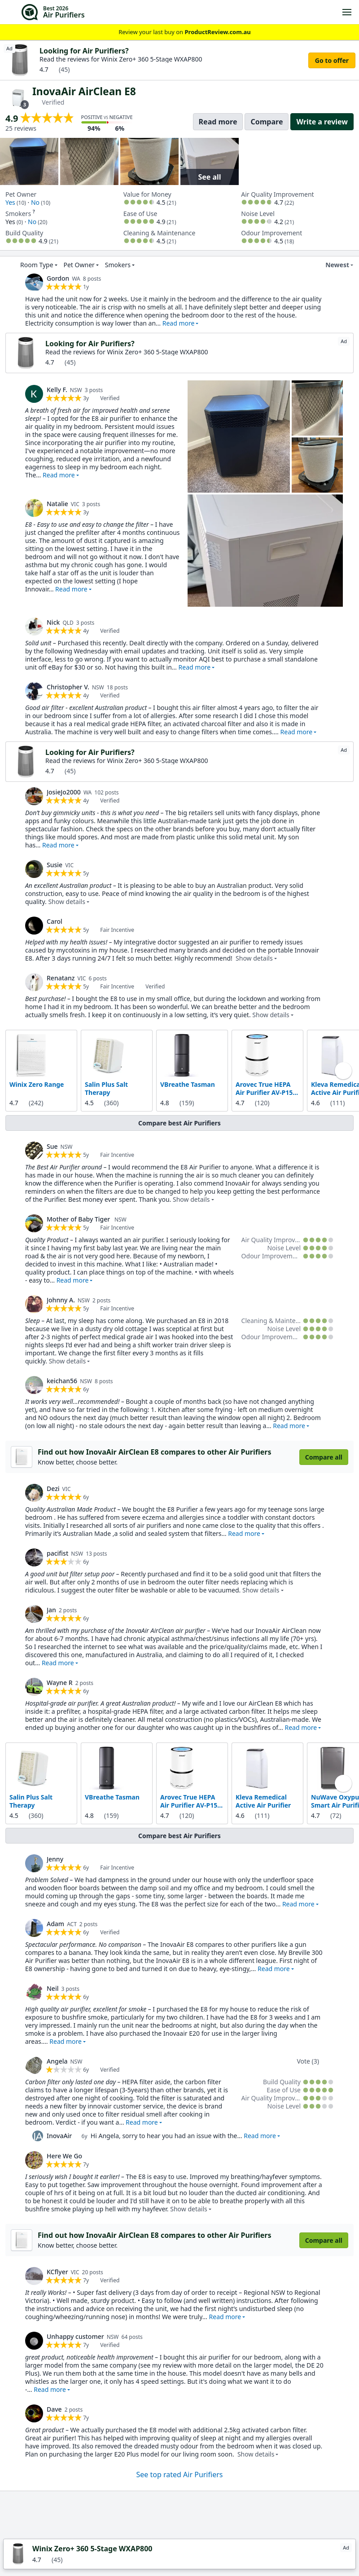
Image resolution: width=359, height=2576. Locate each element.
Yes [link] (10, 202)
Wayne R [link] (60, 1682)
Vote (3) (308, 2061)
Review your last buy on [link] (179, 32)
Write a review (322, 122)
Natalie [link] (57, 503)
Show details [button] (66, 901)
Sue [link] (52, 1146)
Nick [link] (53, 622)
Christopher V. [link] (68, 687)
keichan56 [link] (62, 1380)
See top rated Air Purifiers (179, 2474)
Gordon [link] (58, 278)
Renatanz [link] (61, 978)
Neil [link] (52, 1988)
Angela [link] (57, 2061)
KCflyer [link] (57, 2271)
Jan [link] (51, 1610)
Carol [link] (54, 921)
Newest (331, 265)
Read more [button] (178, 323)
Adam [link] (55, 1923)
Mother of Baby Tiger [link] (79, 1219)
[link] (34, 282)
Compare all (323, 1457)
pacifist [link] (57, 1553)
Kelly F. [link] (57, 389)
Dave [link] (54, 2409)
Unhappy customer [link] (75, 2336)
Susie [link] (54, 864)
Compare (266, 122)
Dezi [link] (53, 1488)
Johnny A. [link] (61, 1300)
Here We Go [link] (64, 2156)
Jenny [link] (55, 1859)
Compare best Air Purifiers (179, 1123)
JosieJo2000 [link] (64, 792)
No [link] (35, 202)
